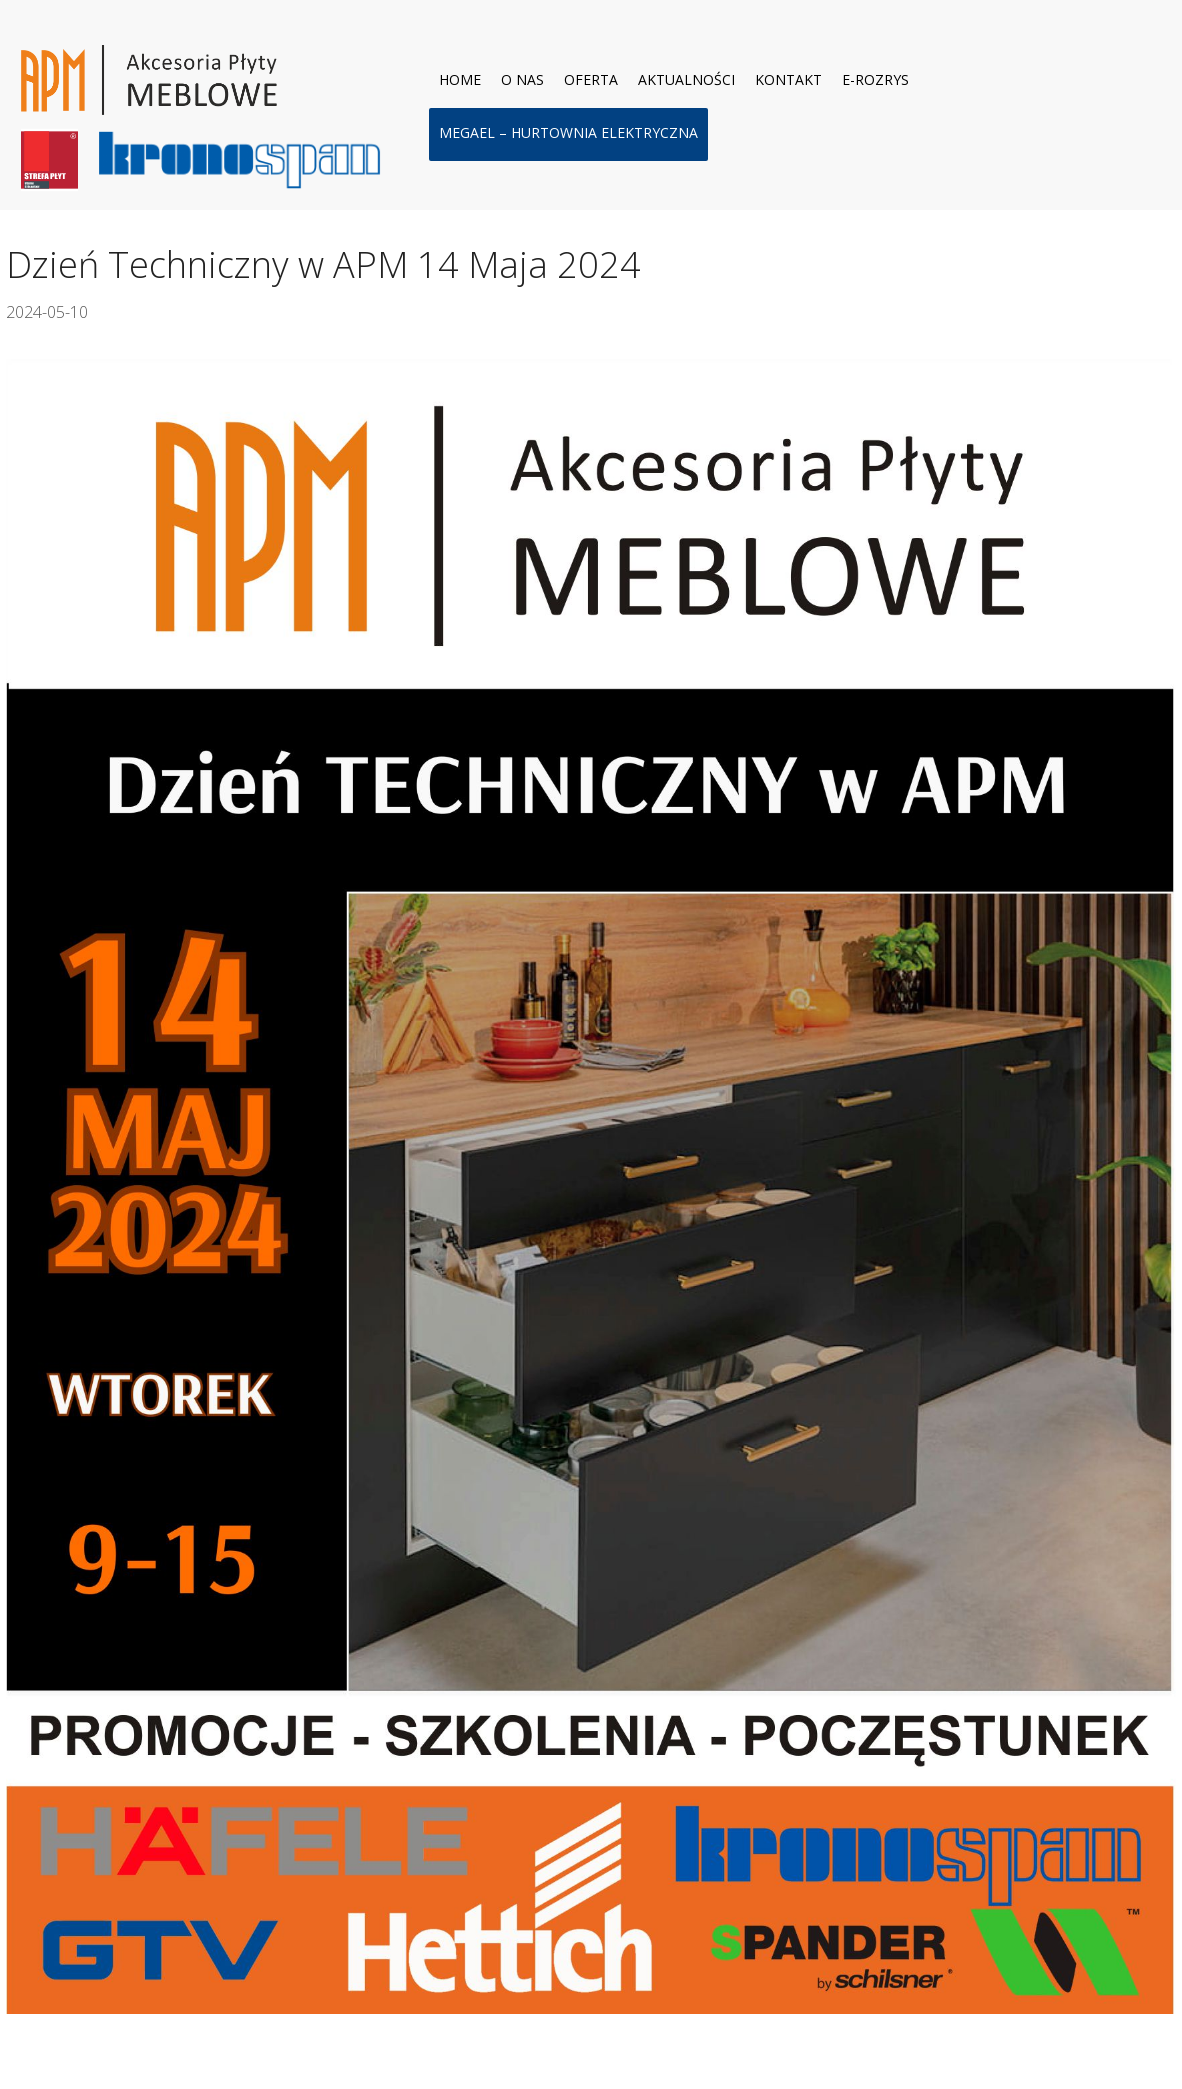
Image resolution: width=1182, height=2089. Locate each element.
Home (460, 79)
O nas (522, 79)
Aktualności (686, 79)
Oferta (591, 79)
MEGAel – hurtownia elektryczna (568, 132)
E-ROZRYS (875, 79)
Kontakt (788, 79)
